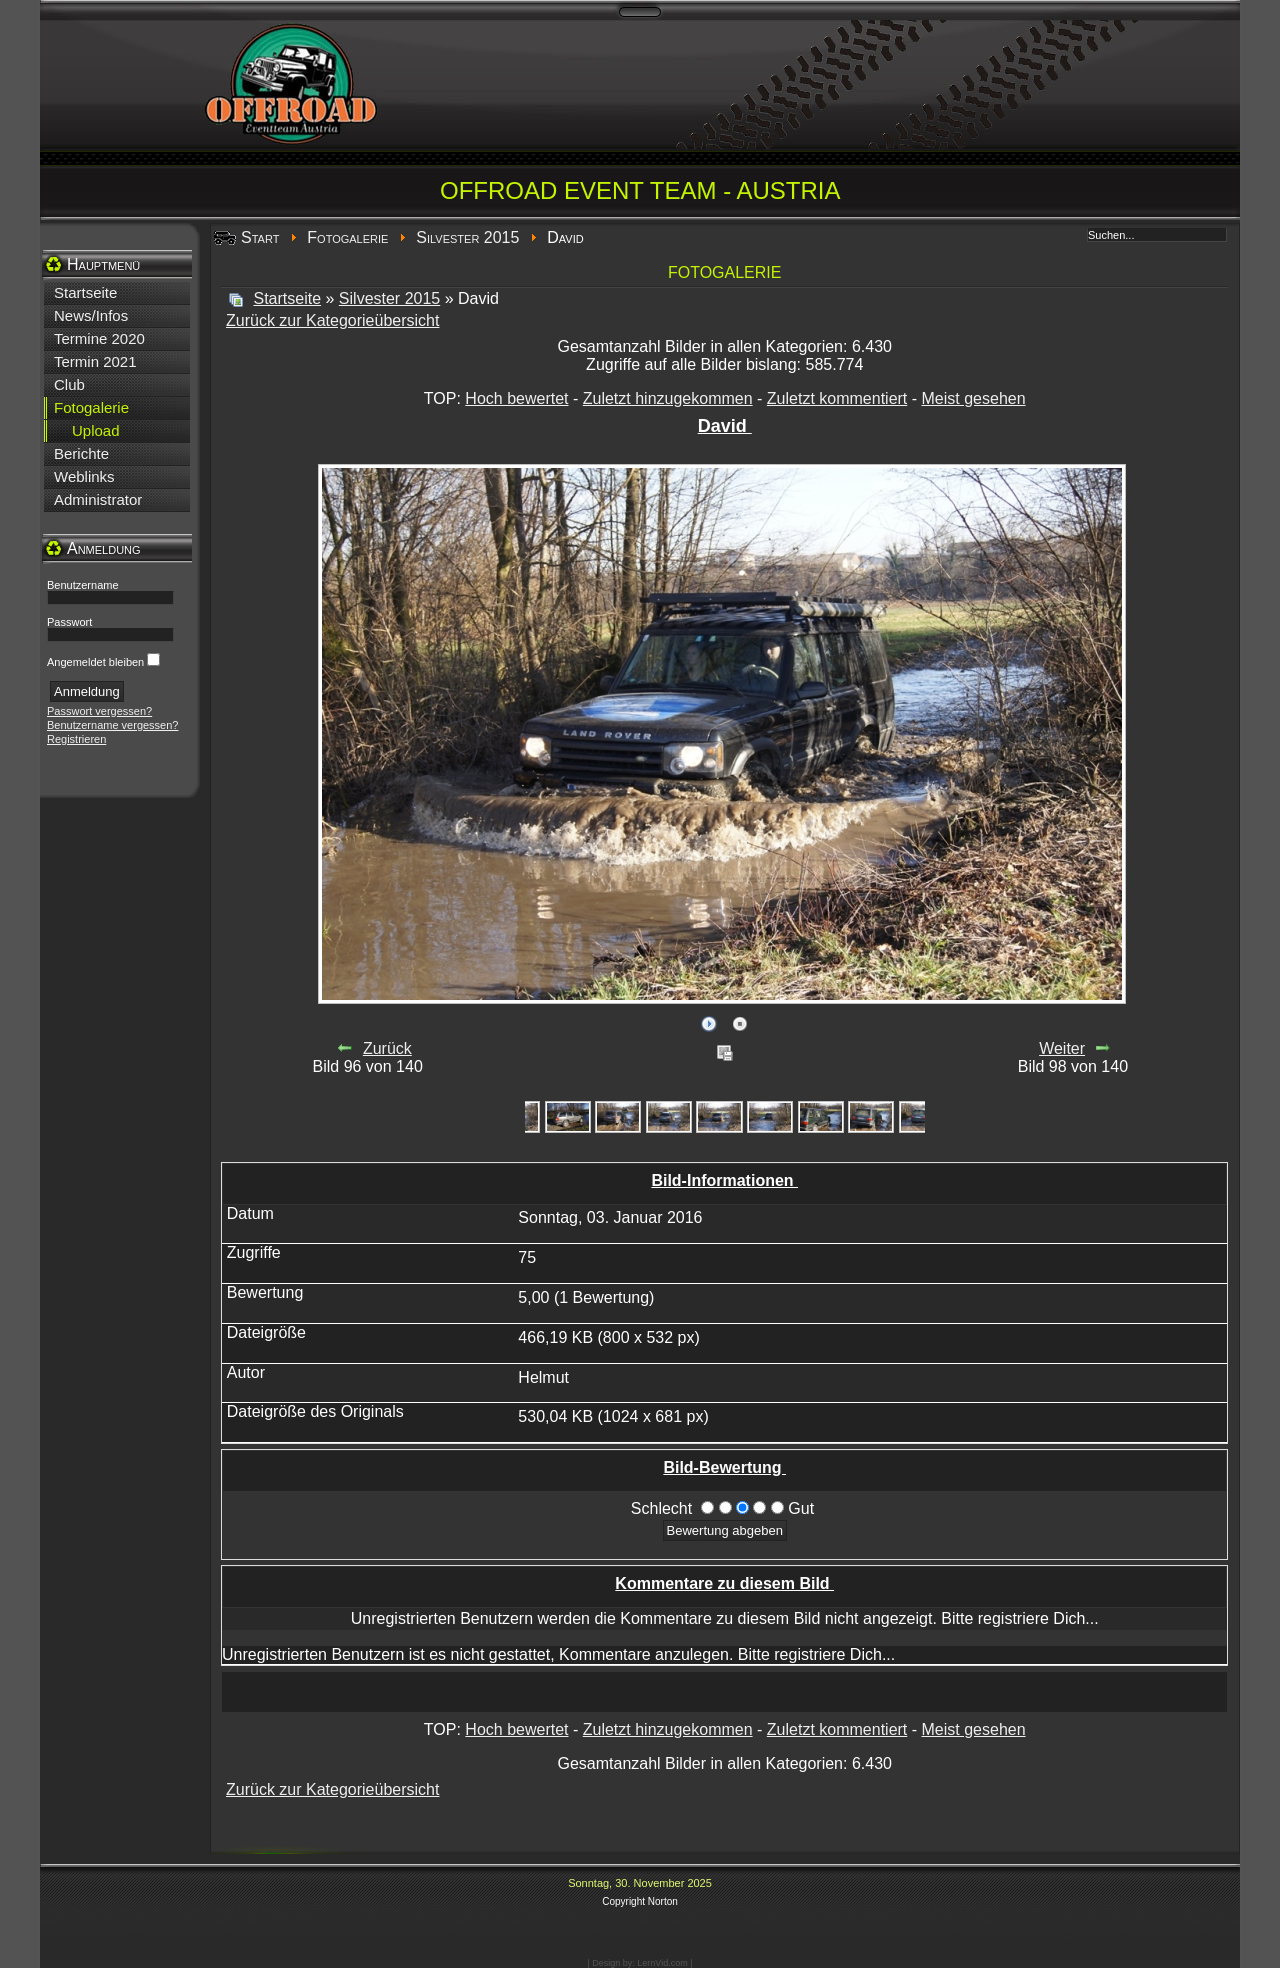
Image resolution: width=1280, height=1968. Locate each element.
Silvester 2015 (467, 237)
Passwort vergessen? (99, 711)
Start (260, 237)
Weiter (1062, 1048)
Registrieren (76, 739)
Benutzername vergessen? (112, 725)
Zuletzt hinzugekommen (668, 398)
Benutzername (83, 585)
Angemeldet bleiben (95, 662)
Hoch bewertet (516, 398)
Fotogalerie (347, 237)
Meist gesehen (974, 398)
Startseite (287, 298)
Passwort (69, 622)
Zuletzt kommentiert (837, 398)
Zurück (387, 1048)
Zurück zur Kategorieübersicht (332, 320)
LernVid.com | (664, 1963)
